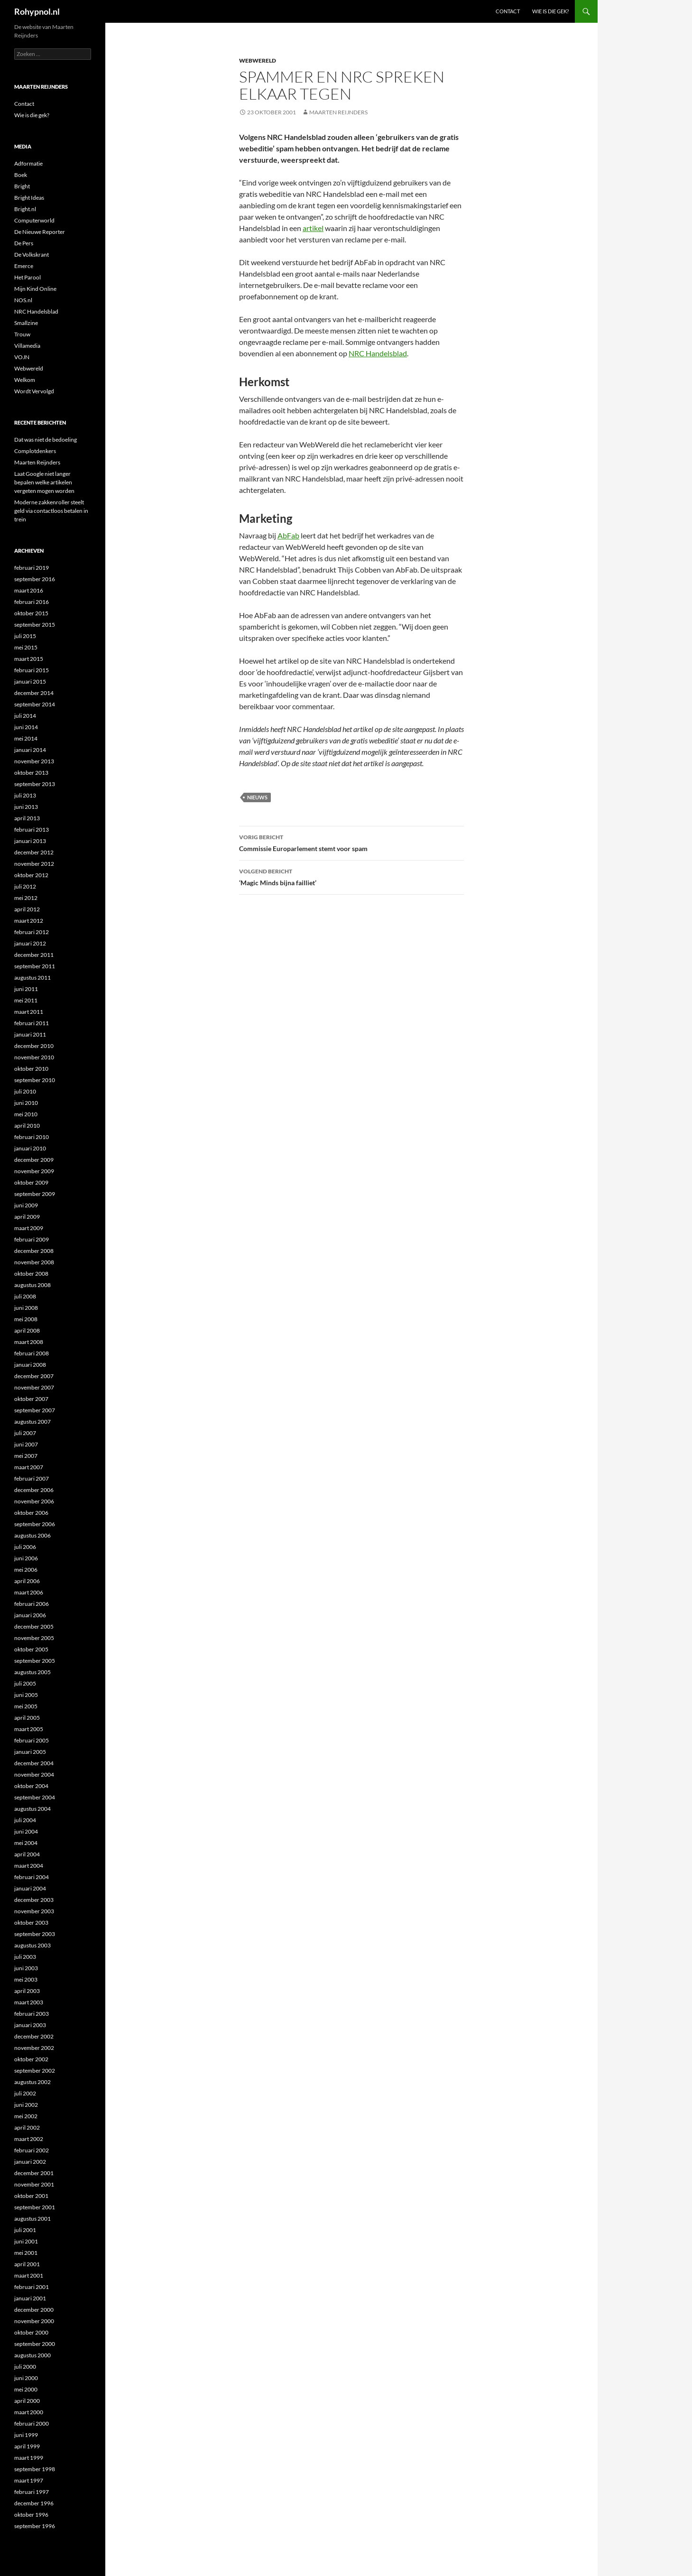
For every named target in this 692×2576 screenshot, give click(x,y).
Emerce (23, 265)
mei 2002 (25, 2116)
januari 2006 (30, 1615)
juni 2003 (26, 1968)
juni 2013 (26, 806)
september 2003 (34, 1933)
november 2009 (34, 1171)
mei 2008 (25, 1319)
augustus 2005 (32, 1672)
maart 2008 (28, 1341)
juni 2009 (26, 1205)
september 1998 (34, 2469)
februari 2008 (31, 1353)
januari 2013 (30, 840)
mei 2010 (25, 1114)
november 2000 (34, 2321)
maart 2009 (28, 1228)
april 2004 (27, 1854)
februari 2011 (31, 1023)
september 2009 (34, 1193)
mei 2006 (25, 1569)
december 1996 (34, 2503)
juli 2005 (25, 1683)
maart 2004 (28, 1865)
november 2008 (34, 1262)
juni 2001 (26, 2241)
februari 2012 (31, 932)
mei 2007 (25, 1455)
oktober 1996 (31, 2514)
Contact (508, 11)
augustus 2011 (32, 977)
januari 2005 (30, 1751)
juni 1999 (26, 2434)
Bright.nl (25, 209)
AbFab (288, 535)
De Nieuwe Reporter (39, 231)
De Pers (23, 243)
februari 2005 (31, 1740)
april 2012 (27, 909)
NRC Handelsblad (378, 353)
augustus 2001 (32, 2218)
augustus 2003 (32, 1945)
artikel (313, 227)
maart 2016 (28, 590)
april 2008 (27, 1330)
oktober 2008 (31, 1273)
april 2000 (27, 2400)
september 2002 (34, 2070)
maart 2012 (28, 920)
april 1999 (27, 2446)
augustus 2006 (32, 1535)
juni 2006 (26, 1558)
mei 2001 (25, 2252)
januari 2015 (30, 681)
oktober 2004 (31, 1785)
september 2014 (34, 704)
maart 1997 (28, 2480)
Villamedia (27, 345)
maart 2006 (28, 1592)
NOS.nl (23, 300)
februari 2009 (31, 1239)
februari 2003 (31, 2013)
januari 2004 (30, 1888)
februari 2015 (31, 670)
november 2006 (34, 1501)
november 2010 (34, 1057)
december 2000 (34, 2309)
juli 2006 (25, 1546)
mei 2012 (25, 897)
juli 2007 (25, 1432)
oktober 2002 (31, 2059)
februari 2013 (31, 829)
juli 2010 (25, 1091)
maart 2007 (28, 1467)
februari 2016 (31, 601)
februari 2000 (31, 2423)
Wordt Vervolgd (34, 391)
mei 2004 (25, 1842)
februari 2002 (31, 2150)
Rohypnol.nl (37, 11)
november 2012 (34, 863)
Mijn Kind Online (35, 288)
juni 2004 (26, 1831)
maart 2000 (28, 2412)
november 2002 (34, 2047)
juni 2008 (26, 1307)
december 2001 (34, 2173)
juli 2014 (25, 715)
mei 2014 (25, 738)
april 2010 (27, 1125)
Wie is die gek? (550, 11)
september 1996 (34, 2526)
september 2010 (34, 1080)
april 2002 (27, 2127)
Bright (22, 186)
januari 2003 (30, 2025)
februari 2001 (31, 2286)
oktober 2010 (31, 1068)
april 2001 (27, 2264)
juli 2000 (25, 2366)
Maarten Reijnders (338, 112)
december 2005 (34, 1626)
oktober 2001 (31, 2195)
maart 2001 (28, 2275)
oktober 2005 (31, 1649)
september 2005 (34, 1660)
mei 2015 (25, 647)
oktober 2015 (31, 613)
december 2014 (34, 692)
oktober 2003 (31, 1922)
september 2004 (34, 1797)
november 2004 (34, 1774)
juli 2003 (25, 1956)
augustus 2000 (32, 2355)
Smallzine (26, 322)
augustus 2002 (32, 2081)
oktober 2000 (31, 2332)
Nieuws (257, 797)
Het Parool (27, 277)
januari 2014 (30, 749)
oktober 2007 (31, 1398)
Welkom (24, 379)
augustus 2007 (32, 1421)
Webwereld (257, 60)
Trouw (22, 334)
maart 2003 (28, 2002)
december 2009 (34, 1159)
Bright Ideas (29, 197)
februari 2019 (31, 567)
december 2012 (34, 852)
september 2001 (34, 2207)
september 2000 (34, 2343)
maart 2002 (28, 2138)
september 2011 (34, 966)
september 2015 (34, 624)
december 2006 (34, 1489)
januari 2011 (30, 1034)
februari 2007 (31, 1478)
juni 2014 (26, 727)
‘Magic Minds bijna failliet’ (351, 876)
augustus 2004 (32, 1808)
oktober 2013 (31, 772)
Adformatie (28, 163)
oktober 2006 (31, 1512)
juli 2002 (25, 2093)
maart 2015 (28, 658)
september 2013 (34, 784)
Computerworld (34, 220)
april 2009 (27, 1216)
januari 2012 (30, 943)
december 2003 (34, 1899)
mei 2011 (25, 1000)
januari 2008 (30, 1364)
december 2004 (34, 1763)
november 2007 (34, 1387)
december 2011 (34, 954)
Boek (20, 174)
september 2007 (34, 1410)
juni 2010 (26, 1102)
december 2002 (34, 2036)
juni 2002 (26, 2104)
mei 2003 (25, 1979)
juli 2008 (25, 1296)
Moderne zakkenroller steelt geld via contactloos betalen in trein (51, 511)
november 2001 (34, 2184)
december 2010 (34, 1045)
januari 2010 (30, 1148)
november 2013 (34, 761)
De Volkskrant (31, 254)
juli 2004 (25, 1820)
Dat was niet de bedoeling (45, 439)
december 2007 (34, 1376)
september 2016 (34, 579)
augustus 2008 (32, 1284)
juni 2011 (26, 988)
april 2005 (27, 1717)
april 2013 (27, 818)
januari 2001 (30, 2298)
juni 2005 (26, 1694)
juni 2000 (26, 2377)
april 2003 (27, 1990)
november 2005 (34, 1637)
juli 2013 (25, 795)
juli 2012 (25, 886)
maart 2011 (28, 1011)
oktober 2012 (31, 875)
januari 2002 (30, 2161)
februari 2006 (31, 1603)
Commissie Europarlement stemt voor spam (351, 842)
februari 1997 (31, 2491)
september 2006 (34, 1524)
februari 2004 (31, 1877)
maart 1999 (28, 2457)
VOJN (21, 357)
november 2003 (34, 1911)
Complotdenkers (35, 450)
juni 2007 (26, 1444)
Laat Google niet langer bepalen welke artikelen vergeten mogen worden (44, 482)
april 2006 (27, 1581)
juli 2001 (25, 2229)
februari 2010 (31, 1136)
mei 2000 (25, 2389)
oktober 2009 (31, 1182)
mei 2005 (25, 1706)
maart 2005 (28, 1729)
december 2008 (34, 1250)
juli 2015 (25, 635)
